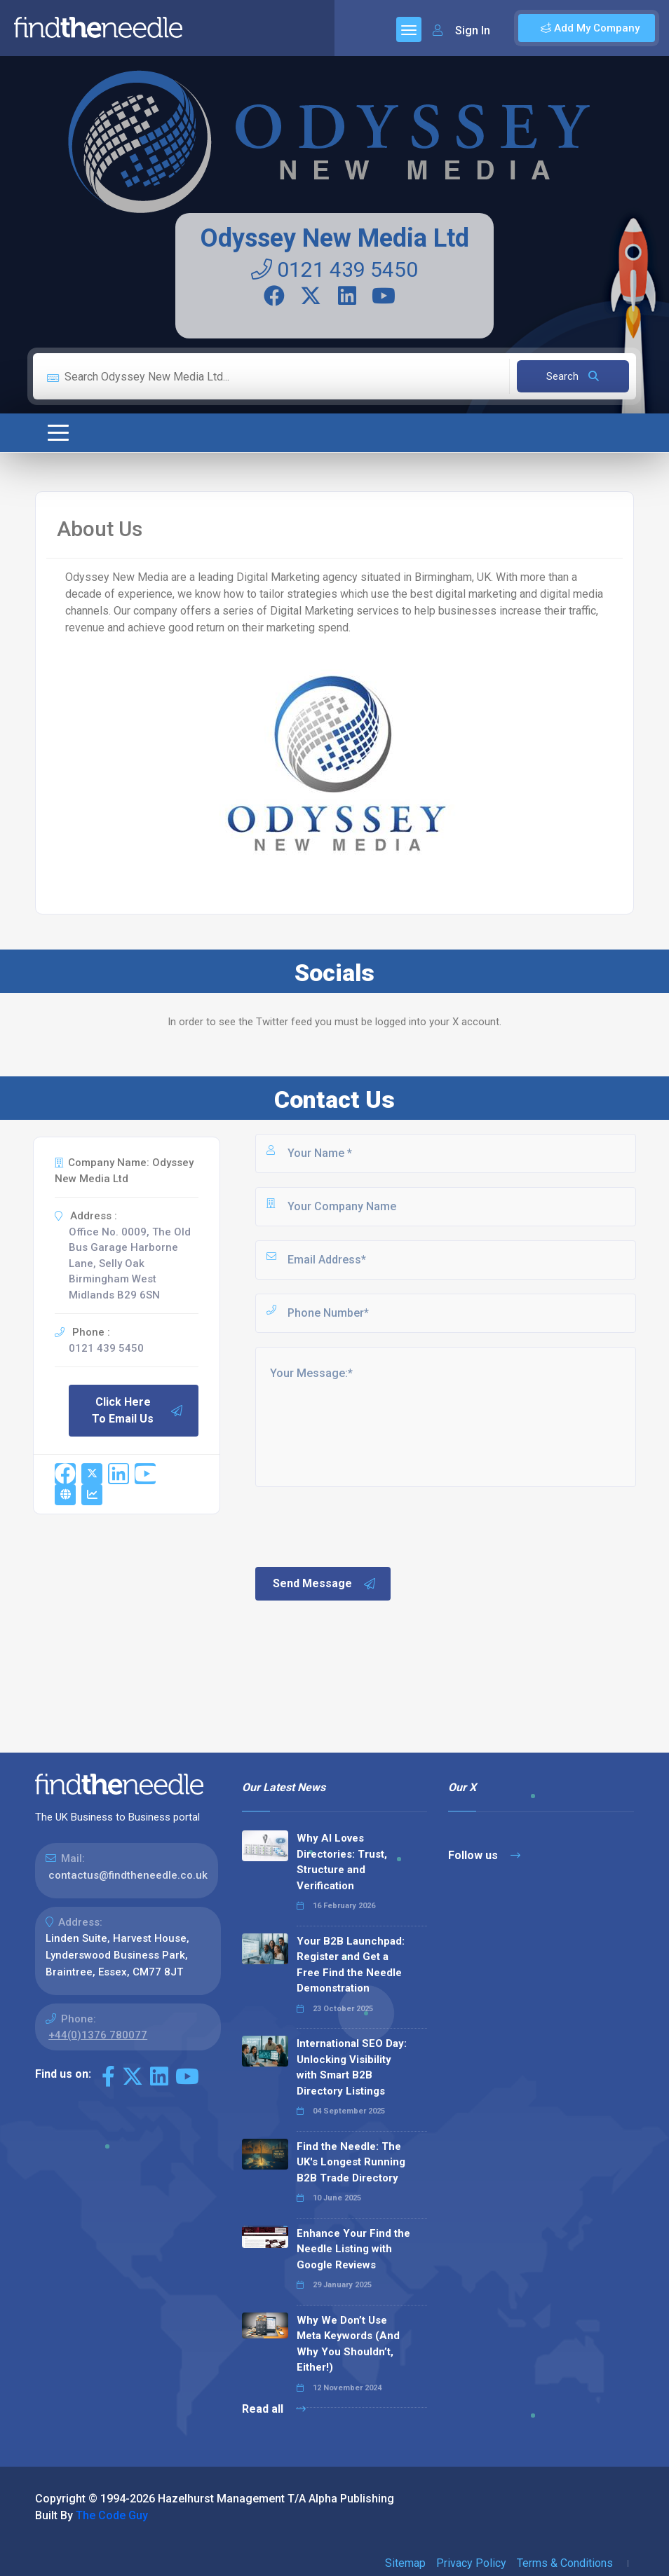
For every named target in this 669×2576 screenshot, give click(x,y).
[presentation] (359, 1525)
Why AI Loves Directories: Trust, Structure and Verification (342, 1862)
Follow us (484, 1855)
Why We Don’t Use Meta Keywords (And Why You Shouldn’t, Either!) (348, 2344)
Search (572, 376)
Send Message (325, 1584)
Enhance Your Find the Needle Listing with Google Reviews (353, 2249)
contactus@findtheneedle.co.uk (128, 1875)
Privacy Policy (471, 2563)
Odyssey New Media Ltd (334, 238)
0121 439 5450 (334, 269)
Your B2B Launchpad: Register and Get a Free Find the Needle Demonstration (351, 1965)
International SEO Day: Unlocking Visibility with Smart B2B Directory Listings (352, 2067)
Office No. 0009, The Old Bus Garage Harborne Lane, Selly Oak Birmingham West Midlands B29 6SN (130, 1263)
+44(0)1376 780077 (97, 2035)
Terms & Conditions (565, 2563)
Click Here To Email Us (137, 1410)
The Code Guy (112, 2515)
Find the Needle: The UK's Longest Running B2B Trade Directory (351, 2162)
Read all (274, 2409)
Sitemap (405, 2563)
